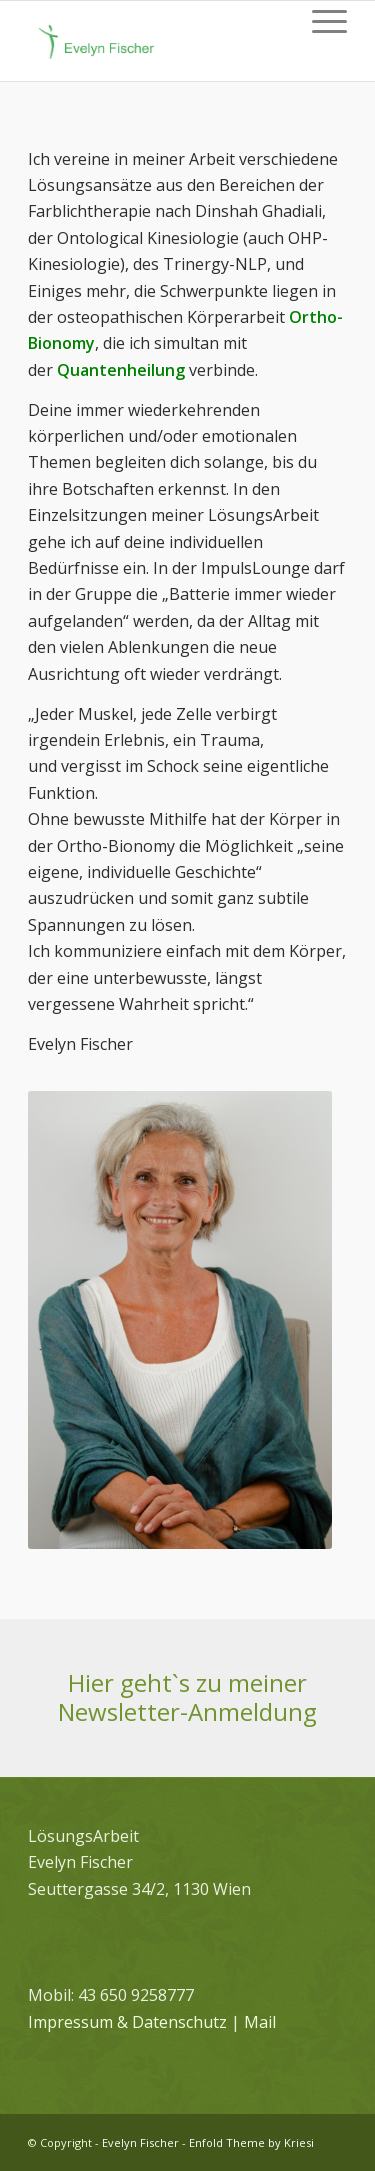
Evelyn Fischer (140, 2142)
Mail (260, 2022)
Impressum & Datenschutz (127, 2022)
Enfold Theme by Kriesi (251, 2142)
